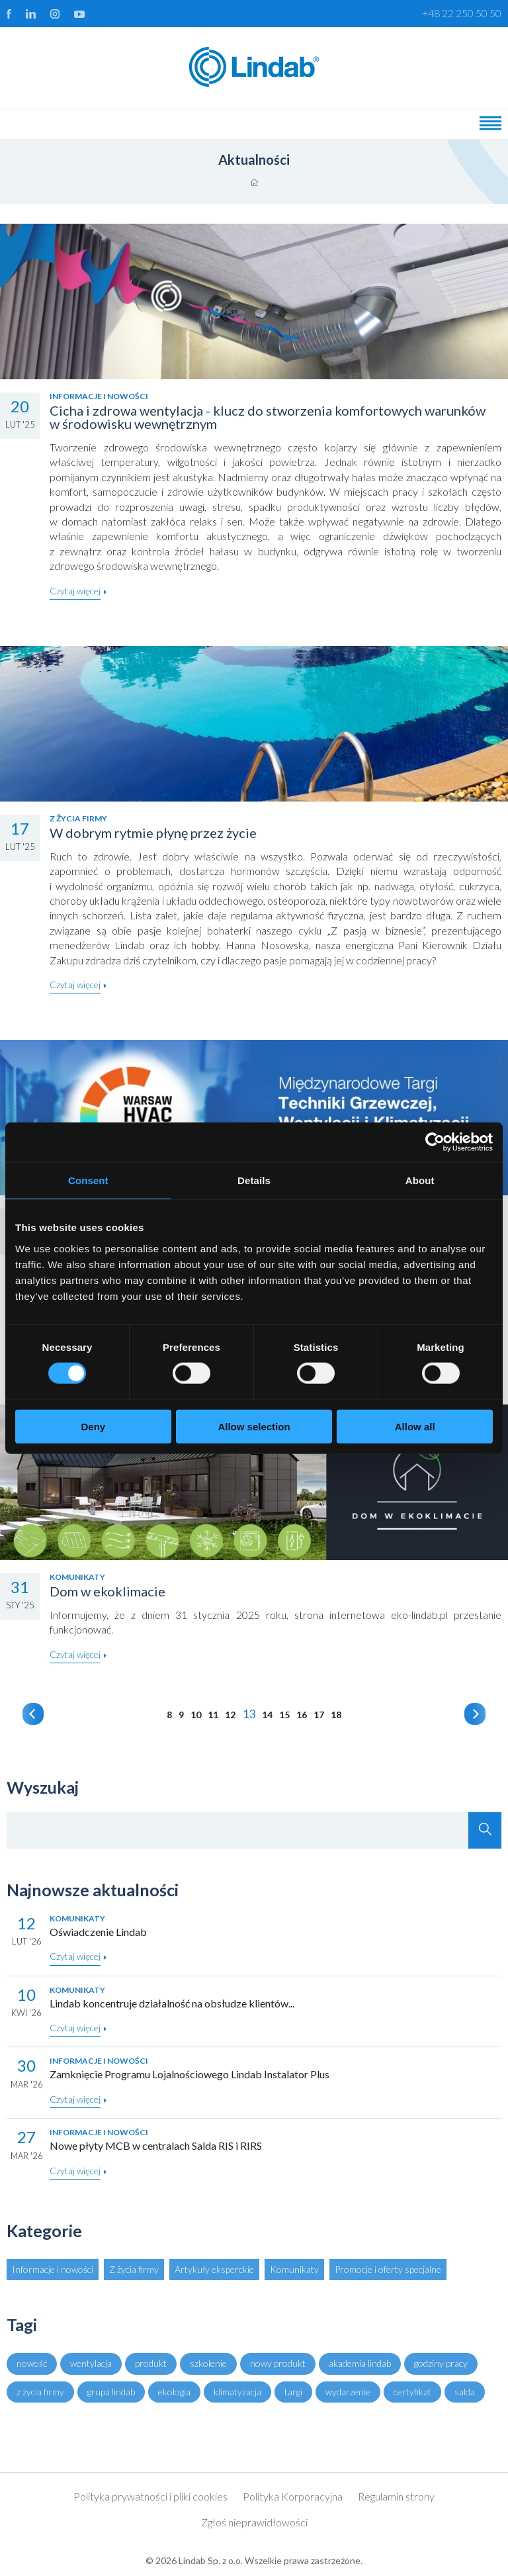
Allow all (415, 1426)
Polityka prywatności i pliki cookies (150, 2496)
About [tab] (420, 1180)
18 (336, 1714)
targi (293, 2391)
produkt (151, 2363)
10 (195, 1714)
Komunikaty (294, 2269)
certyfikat (412, 2391)
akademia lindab (360, 2363)
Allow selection (254, 1426)
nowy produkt (278, 2363)
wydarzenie (347, 2391)
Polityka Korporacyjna (293, 2496)
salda (464, 2391)
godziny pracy (441, 2363)
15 (284, 1714)
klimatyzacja (237, 2391)
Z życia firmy (134, 2269)
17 (319, 1714)
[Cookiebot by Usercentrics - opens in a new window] (435, 1142)
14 (267, 1714)
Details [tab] (254, 1180)
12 (230, 1714)
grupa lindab (111, 2391)
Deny (93, 1426)
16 (301, 1714)
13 (248, 1713)
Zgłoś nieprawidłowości (254, 2522)
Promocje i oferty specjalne (388, 2269)
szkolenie (208, 2363)
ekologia (174, 2391)
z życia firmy (40, 2391)
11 (213, 1714)
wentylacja (91, 2363)
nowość (32, 2363)
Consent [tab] (88, 1180)
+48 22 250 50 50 (461, 13)
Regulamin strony (396, 2496)
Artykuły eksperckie (214, 2269)
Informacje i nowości (52, 2269)
